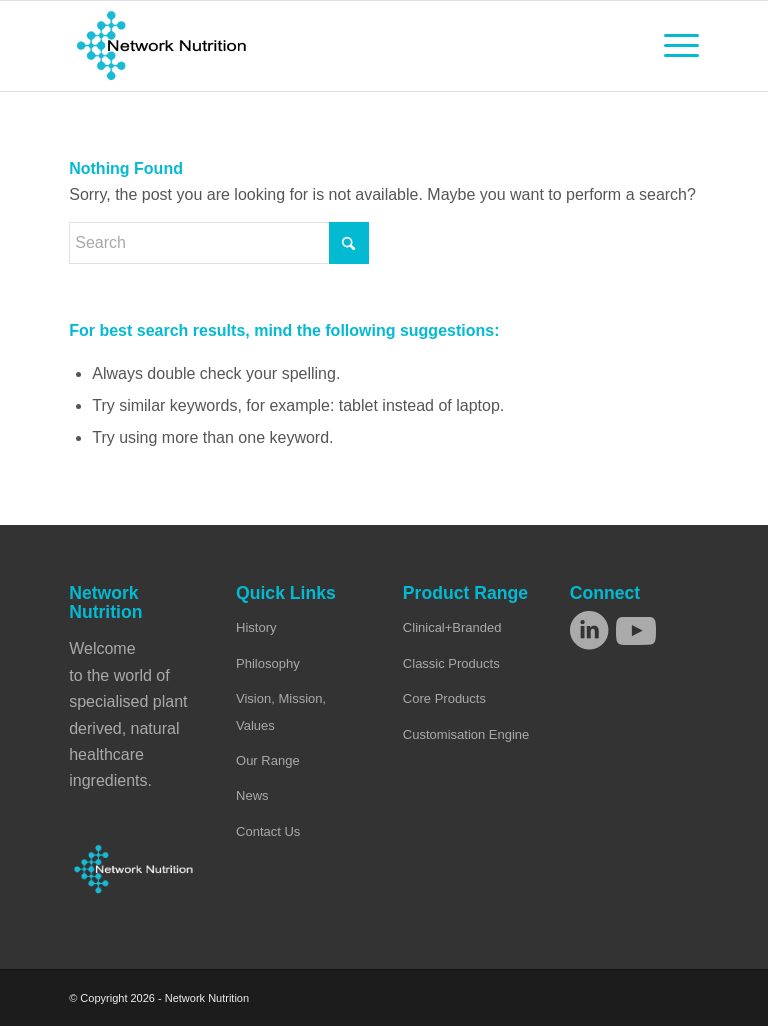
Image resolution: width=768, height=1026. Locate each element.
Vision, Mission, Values (281, 711)
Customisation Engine (466, 734)
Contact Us (268, 831)
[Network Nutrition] (161, 46)
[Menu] (671, 46)
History (256, 627)
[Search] (219, 243)
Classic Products (451, 663)
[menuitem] (671, 46)
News (252, 795)
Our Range (268, 760)
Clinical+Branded (452, 627)
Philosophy (268, 663)
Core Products (444, 698)
